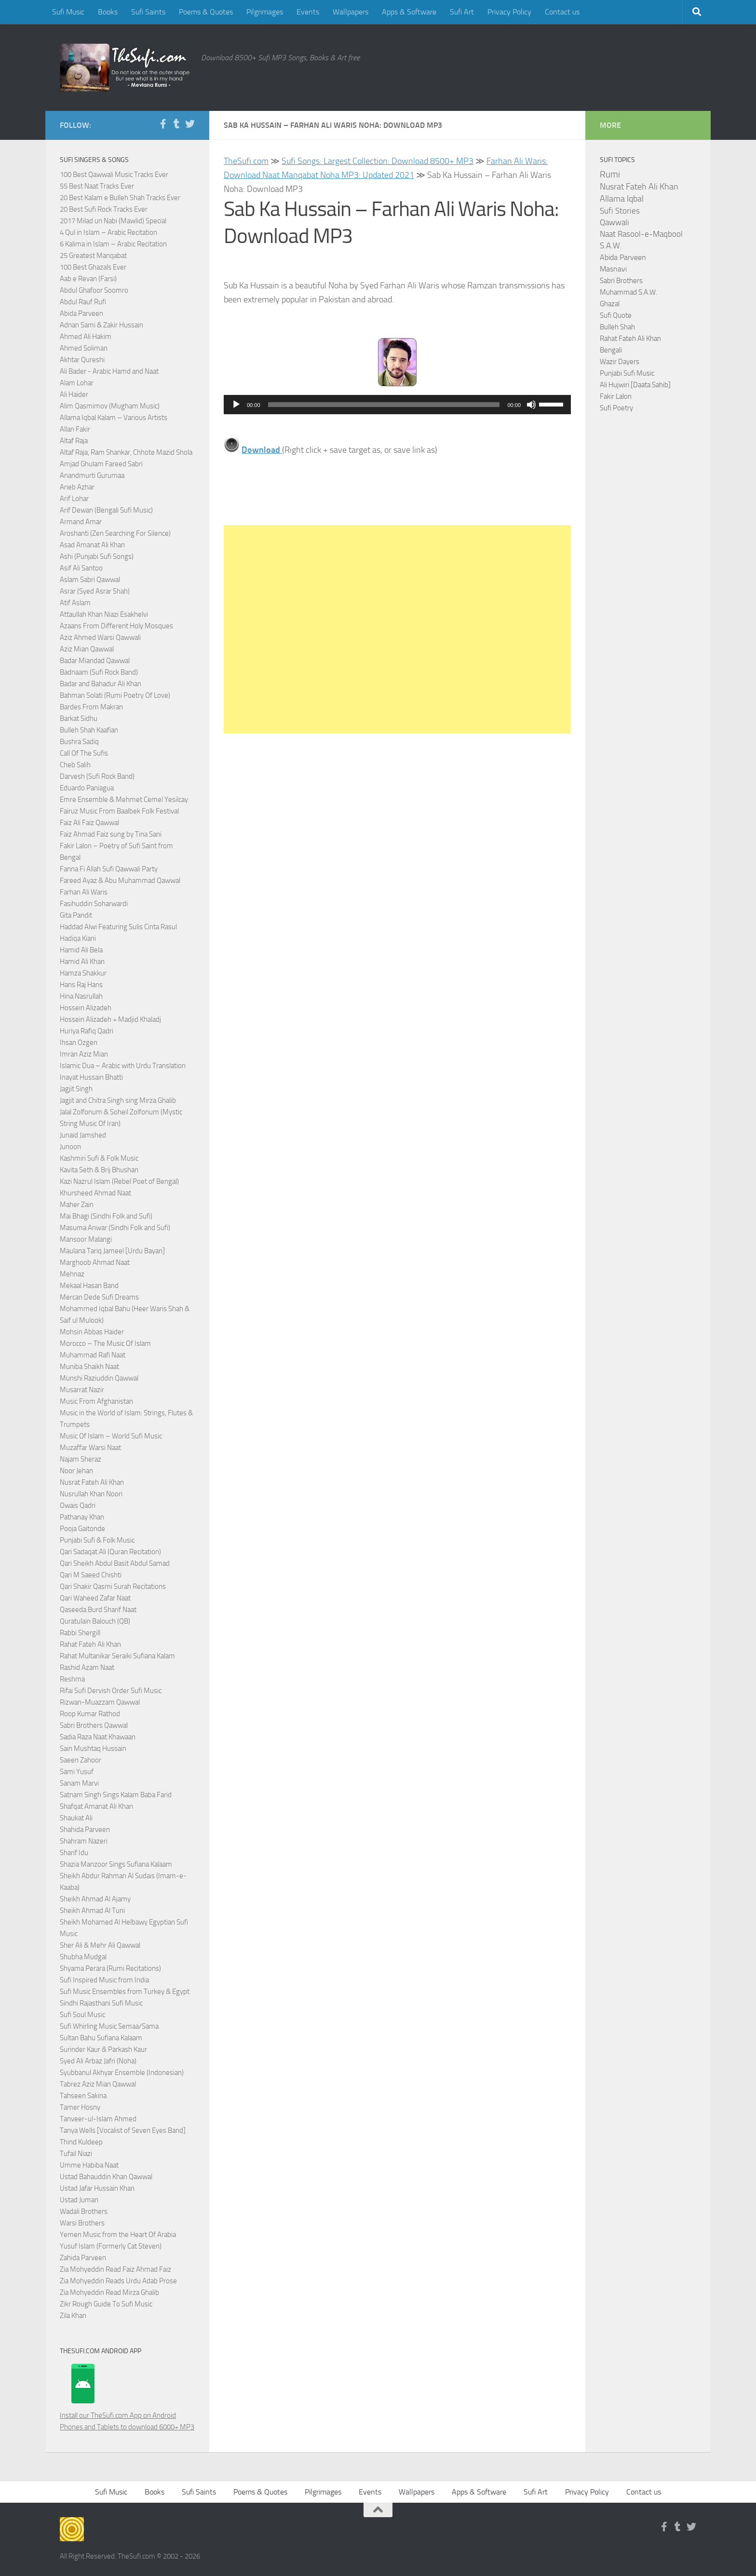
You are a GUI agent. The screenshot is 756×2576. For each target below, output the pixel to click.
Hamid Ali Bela (81, 950)
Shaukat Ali (76, 1818)
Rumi (610, 174)
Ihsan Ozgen (78, 1042)
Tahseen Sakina (83, 2095)
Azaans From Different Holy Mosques (116, 626)
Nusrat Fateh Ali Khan (92, 1482)
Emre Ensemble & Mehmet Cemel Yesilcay (124, 799)
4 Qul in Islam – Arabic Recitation (108, 232)
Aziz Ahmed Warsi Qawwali (100, 637)
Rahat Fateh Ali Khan (90, 1644)
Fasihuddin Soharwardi (94, 903)
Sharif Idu (74, 1852)
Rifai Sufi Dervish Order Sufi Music (111, 1690)
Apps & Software (409, 11)
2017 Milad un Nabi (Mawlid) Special (113, 221)
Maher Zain (77, 1204)
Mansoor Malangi (86, 1239)
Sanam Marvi (79, 1783)
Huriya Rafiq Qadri (86, 1031)
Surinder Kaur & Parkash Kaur (103, 2049)
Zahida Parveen (83, 2257)
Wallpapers (350, 11)
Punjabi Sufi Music (627, 373)
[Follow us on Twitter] (190, 124)
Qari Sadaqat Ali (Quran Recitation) (110, 1551)
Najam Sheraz (80, 1459)
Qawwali (614, 222)
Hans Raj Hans (81, 984)
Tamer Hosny (80, 2107)
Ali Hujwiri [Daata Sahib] (635, 384)
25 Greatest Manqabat (93, 255)
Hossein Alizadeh (85, 1007)
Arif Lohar (74, 498)
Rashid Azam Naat (87, 1667)
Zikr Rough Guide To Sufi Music (106, 2304)
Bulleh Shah (617, 327)
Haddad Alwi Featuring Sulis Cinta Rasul (118, 926)
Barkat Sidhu (78, 718)
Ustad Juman (79, 2200)
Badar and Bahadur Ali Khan (100, 683)
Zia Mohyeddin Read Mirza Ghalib (109, 2292)
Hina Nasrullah (81, 996)
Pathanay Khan (82, 1517)
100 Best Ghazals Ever (93, 267)
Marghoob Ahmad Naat (95, 1262)
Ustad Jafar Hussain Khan (97, 2188)
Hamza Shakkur (83, 973)
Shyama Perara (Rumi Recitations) (110, 1968)
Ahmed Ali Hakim (85, 336)
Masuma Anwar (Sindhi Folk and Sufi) (115, 1227)
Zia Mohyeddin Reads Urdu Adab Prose (118, 2281)
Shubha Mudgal (83, 1956)
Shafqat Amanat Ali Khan (96, 1806)
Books (108, 11)
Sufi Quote (616, 315)
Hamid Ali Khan (82, 961)
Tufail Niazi (76, 2153)
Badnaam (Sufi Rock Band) (99, 672)
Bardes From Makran (91, 707)
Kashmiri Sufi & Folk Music (99, 1158)
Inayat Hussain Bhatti (91, 1077)
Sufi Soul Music (82, 2014)
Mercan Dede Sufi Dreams (99, 1297)
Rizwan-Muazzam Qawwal (100, 1702)
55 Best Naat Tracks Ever (97, 186)
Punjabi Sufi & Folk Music (97, 1540)
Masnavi (613, 268)
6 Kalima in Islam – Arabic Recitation (113, 244)
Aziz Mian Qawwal (87, 649)
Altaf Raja (74, 440)
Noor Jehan (76, 1470)
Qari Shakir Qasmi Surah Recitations (113, 1586)
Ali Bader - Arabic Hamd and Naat (109, 371)
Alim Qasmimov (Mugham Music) (110, 406)
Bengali (611, 350)
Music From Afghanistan (96, 1401)
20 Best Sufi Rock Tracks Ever (104, 209)
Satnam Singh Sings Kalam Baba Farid (116, 1794)
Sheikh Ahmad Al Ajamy (95, 1899)
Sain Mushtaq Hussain (93, 1748)
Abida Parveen (81, 313)
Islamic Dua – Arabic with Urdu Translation (123, 1065)
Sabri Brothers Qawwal (94, 1725)
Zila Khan (73, 2315)
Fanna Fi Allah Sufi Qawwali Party (109, 869)
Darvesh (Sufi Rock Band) (97, 776)
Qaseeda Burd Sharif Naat (98, 1609)
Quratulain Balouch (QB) (95, 1621)
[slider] (384, 404)
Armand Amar (81, 521)
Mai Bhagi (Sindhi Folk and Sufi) (106, 1216)
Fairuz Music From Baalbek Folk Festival (119, 811)
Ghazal (610, 303)
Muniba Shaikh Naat (89, 1366)
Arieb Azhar (77, 487)
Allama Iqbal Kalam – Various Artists (113, 417)
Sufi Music (68, 11)
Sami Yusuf (77, 1771)
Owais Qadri (77, 1505)
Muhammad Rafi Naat (92, 1355)
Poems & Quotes (206, 11)
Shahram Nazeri (84, 1841)
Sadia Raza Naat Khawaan (97, 1737)
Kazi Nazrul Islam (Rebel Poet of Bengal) (119, 1181)
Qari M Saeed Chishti (91, 1575)
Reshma (72, 1679)
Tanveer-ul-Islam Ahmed (98, 2119)
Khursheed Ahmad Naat (95, 1193)
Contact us (562, 11)
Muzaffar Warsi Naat (90, 1447)
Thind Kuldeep (81, 2142)
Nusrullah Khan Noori (91, 1494)
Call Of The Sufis (84, 753)
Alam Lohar (77, 383)
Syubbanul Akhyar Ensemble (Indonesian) (122, 2072)
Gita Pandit (76, 915)
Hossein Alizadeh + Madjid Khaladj (110, 1019)
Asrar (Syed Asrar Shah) (95, 591)
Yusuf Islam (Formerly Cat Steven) (111, 2246)
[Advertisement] (397, 629)
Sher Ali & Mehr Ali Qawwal (100, 1945)
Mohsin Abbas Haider (92, 1332)
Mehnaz (72, 1274)
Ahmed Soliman (84, 348)
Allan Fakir (75, 429)
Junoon (70, 1146)
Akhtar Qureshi (82, 359)
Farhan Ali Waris (84, 892)
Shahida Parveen (85, 1829)
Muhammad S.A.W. (628, 292)
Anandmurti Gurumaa (92, 475)
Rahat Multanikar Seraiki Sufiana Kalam (117, 1656)
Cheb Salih (75, 764)
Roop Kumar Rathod (90, 1713)
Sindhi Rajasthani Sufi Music (101, 2003)
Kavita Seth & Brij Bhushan (99, 1170)
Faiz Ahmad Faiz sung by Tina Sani (111, 834)
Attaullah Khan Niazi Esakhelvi (104, 614)
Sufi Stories (620, 211)
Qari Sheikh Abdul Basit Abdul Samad (115, 1563)
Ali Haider (74, 394)
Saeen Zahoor (80, 1760)
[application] (397, 404)
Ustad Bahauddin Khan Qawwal (106, 2176)
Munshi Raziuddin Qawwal (99, 1378)
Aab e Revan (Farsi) (88, 278)
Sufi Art (462, 11)
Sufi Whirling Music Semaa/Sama (109, 2026)
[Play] (236, 404)
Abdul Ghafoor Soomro (94, 290)
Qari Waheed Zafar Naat (95, 1598)
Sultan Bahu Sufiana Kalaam (101, 2038)
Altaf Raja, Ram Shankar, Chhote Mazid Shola (126, 452)
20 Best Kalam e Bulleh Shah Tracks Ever (120, 197)
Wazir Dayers (619, 361)
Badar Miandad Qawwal (95, 660)
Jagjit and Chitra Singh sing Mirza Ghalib (118, 1100)
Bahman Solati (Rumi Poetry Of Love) (115, 695)
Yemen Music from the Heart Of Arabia (118, 2234)
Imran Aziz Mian (84, 1054)
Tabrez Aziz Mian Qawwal (98, 2084)
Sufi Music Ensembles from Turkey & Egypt (124, 1991)
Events (308, 11)
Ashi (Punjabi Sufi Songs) (97, 556)
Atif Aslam (75, 602)
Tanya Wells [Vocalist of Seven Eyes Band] (123, 2130)
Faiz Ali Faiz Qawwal (89, 822)
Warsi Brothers (82, 2223)
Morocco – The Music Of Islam (105, 1343)
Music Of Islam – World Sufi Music (111, 1436)
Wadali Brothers (84, 2211)
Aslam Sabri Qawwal (90, 579)
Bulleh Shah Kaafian (89, 730)
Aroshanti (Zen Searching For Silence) (115, 533)
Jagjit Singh (76, 1089)
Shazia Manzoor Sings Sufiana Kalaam (116, 1864)
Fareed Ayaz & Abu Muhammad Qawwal (120, 880)
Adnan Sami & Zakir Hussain (101, 325)
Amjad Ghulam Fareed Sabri (101, 464)
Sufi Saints (148, 11)
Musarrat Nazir (82, 1389)
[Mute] (531, 404)
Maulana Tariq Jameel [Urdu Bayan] (112, 1251)
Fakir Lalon (616, 396)
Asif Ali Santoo (81, 568)
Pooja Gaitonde (82, 1528)
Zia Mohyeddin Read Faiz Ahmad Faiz (115, 2269)
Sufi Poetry (616, 408)
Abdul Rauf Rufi (83, 302)
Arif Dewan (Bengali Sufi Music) (106, 510)
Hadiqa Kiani (78, 938)
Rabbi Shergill (80, 1632)
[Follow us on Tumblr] (176, 124)
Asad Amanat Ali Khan (92, 545)
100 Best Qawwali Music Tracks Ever (114, 174)
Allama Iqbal (622, 198)
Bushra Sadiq (79, 741)
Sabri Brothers (621, 280)
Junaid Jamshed (83, 1135)
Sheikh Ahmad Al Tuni (92, 1910)
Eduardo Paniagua (87, 788)
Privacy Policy (509, 11)
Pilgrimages (264, 11)
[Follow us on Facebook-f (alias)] (163, 124)
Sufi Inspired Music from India (104, 1980)
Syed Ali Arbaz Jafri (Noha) (98, 2061)
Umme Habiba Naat (89, 2165)
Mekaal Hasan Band (89, 1285)
